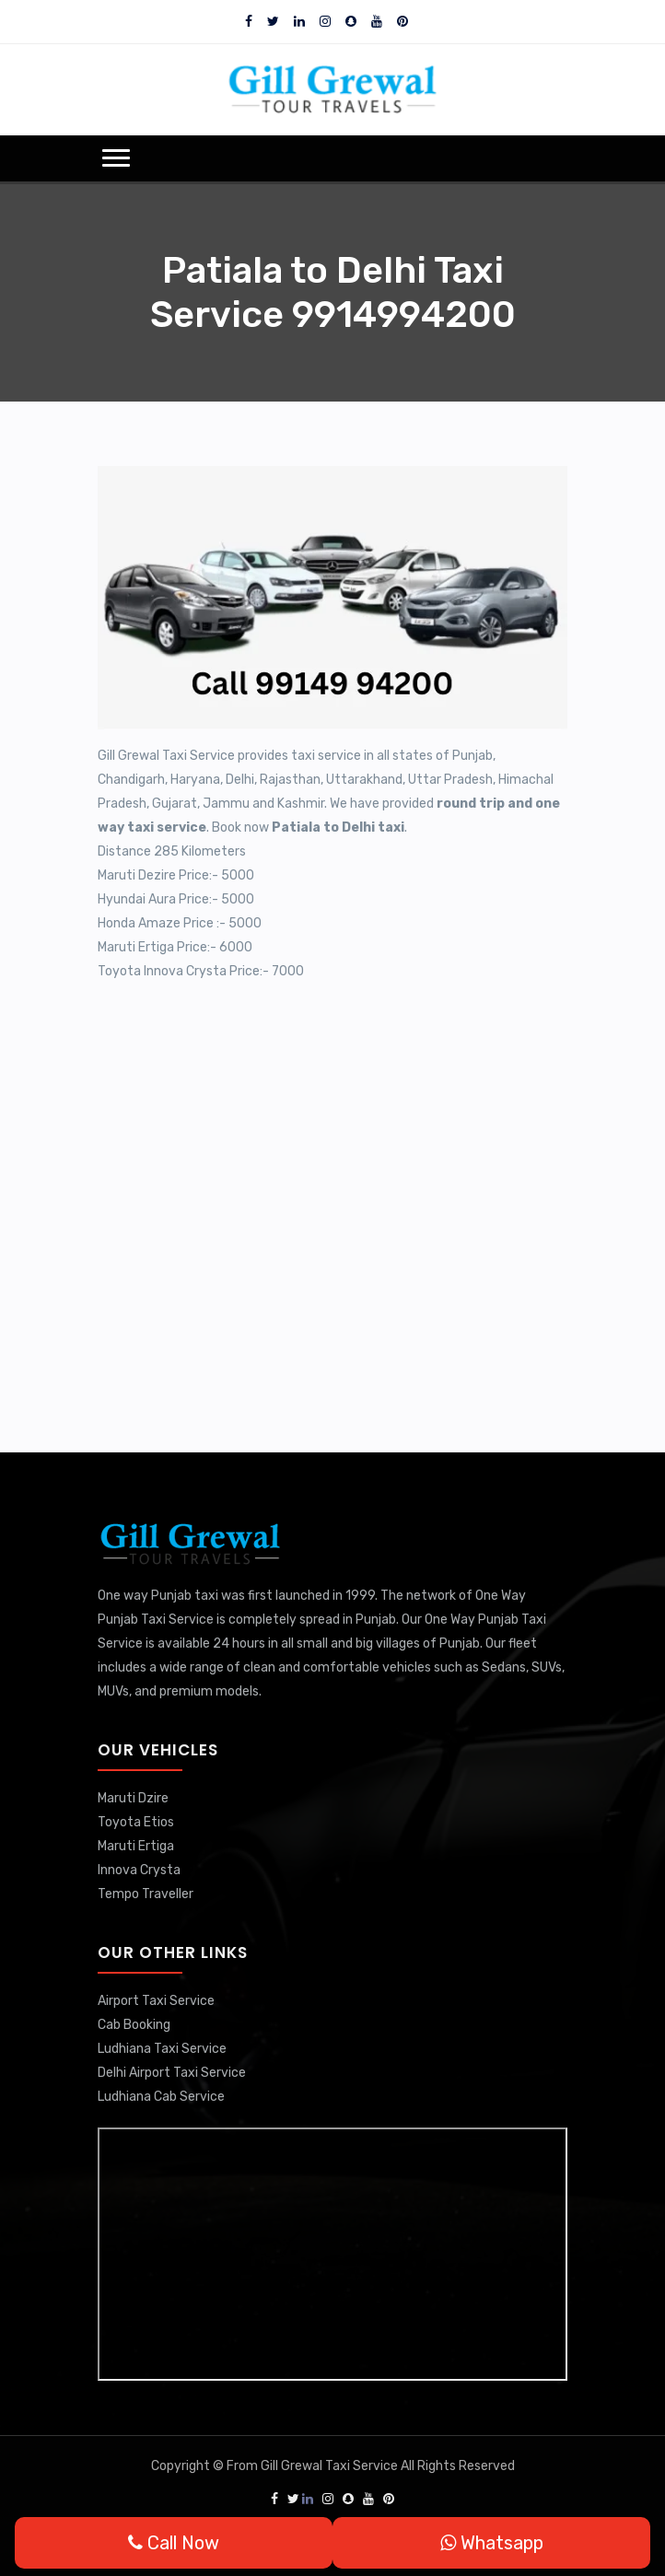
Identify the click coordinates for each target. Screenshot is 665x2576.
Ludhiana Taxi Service (162, 2049)
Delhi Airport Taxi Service (172, 2073)
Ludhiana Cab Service (161, 2096)
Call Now (173, 2543)
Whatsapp (491, 2543)
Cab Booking (134, 2025)
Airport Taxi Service (156, 2001)
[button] (116, 158)
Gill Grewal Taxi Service (331, 2466)
